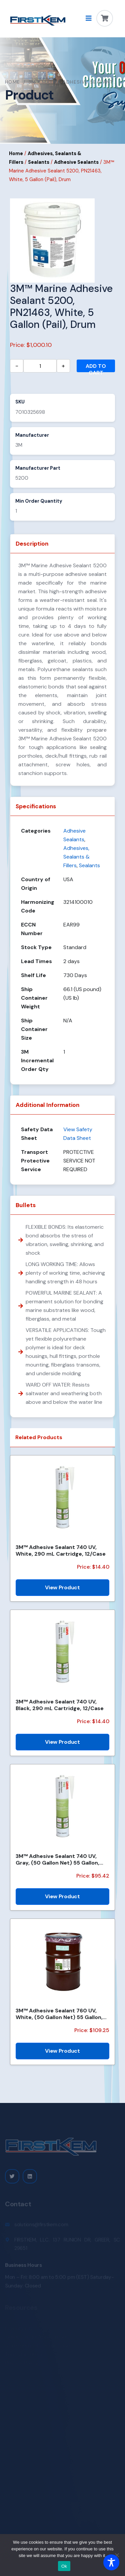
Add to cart (96, 367)
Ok (64, 2566)
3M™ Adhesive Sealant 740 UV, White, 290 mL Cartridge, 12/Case (61, 1550)
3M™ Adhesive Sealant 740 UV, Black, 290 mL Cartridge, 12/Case (60, 1704)
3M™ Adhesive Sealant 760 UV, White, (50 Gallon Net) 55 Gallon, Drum (59, 2013)
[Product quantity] (40, 366)
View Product (62, 1587)
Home (12, 82)
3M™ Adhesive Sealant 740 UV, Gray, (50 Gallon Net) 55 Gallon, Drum (57, 1859)
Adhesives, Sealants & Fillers (76, 857)
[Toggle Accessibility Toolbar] (111, 2562)
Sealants (38, 162)
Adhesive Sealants (76, 162)
